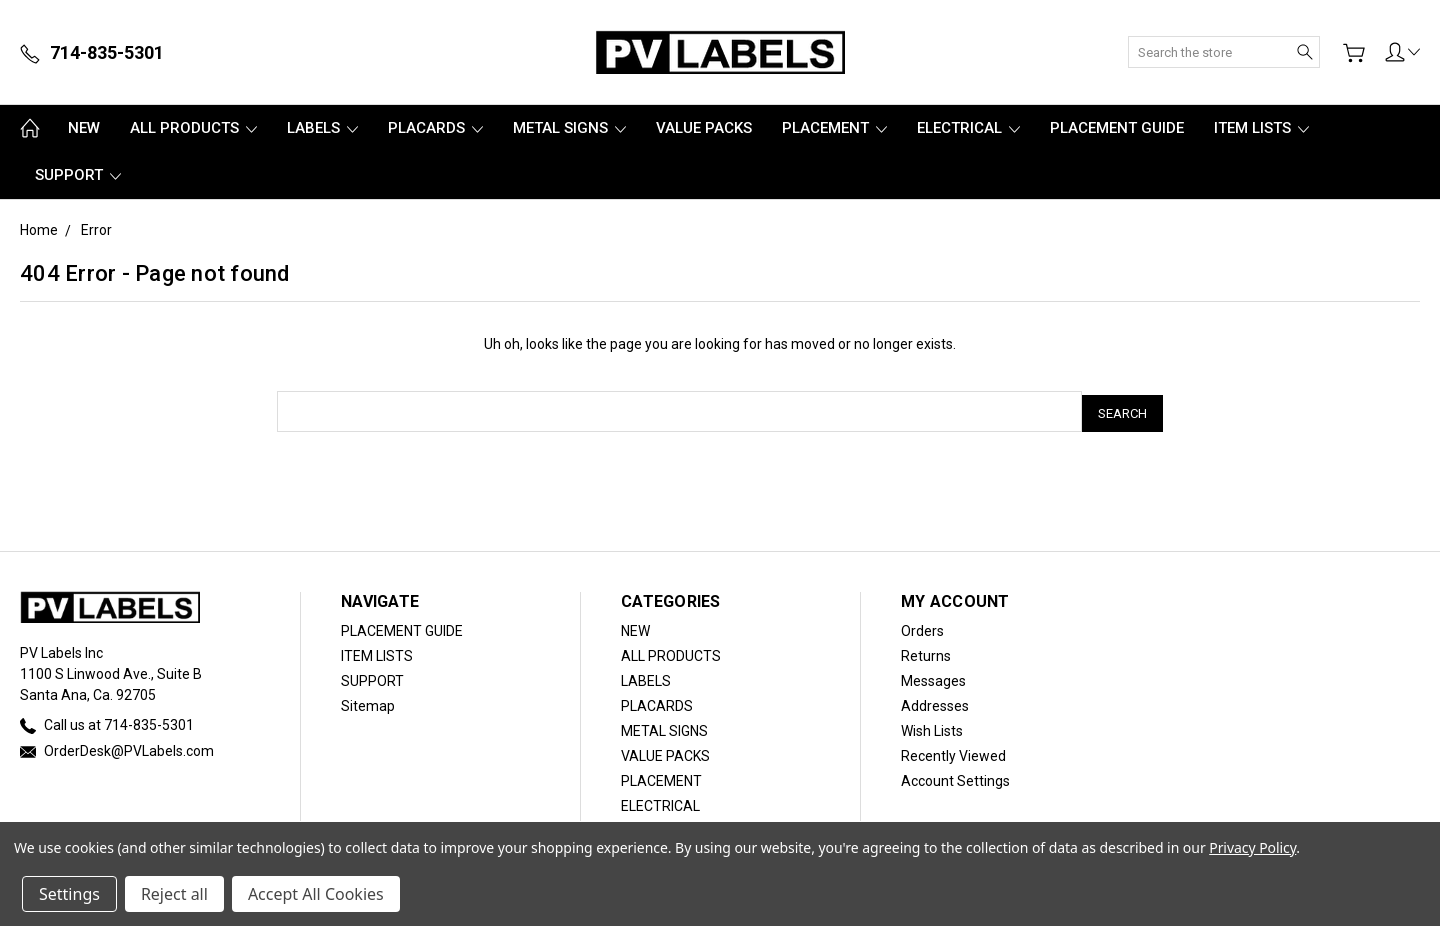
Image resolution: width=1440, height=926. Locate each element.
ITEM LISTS (1261, 128)
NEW (84, 128)
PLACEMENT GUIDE (1117, 128)
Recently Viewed (953, 752)
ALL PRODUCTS (193, 128)
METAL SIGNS (569, 128)
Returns (926, 652)
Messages (933, 677)
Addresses (935, 702)
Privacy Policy (1252, 847)
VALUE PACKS (704, 128)
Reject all (174, 894)
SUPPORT (78, 175)
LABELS (322, 128)
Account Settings (955, 777)
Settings (69, 894)
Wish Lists (932, 727)
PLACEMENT (834, 128)
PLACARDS (435, 128)
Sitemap (368, 702)
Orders (922, 627)
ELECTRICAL (968, 128)
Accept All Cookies (316, 894)
